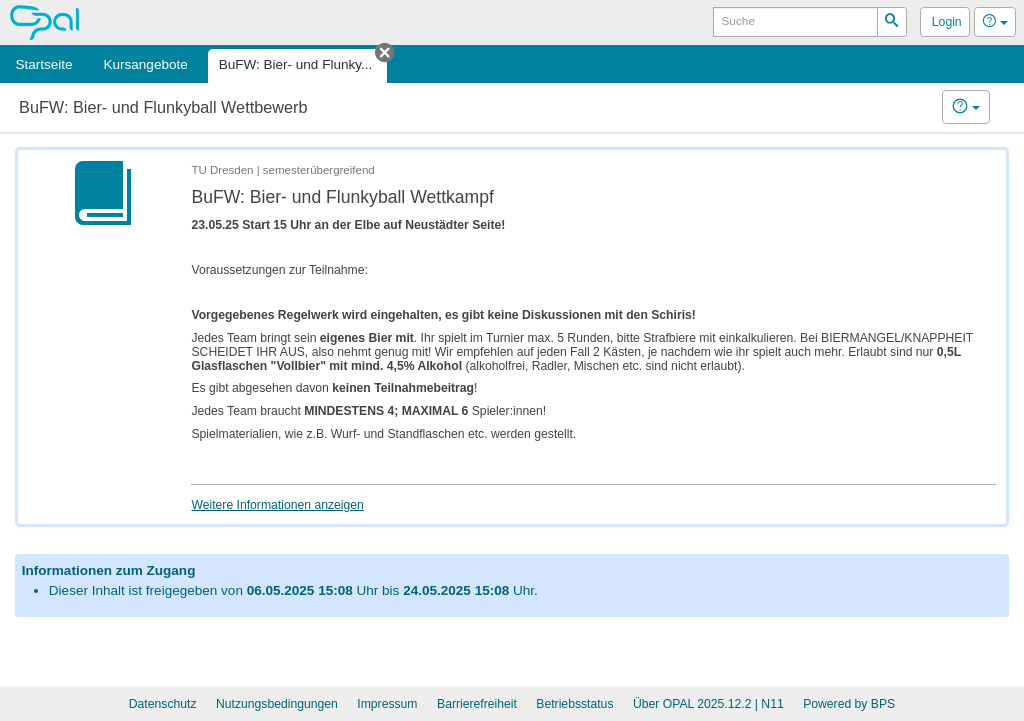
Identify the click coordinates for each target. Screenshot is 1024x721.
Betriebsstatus (574, 704)
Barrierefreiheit (477, 704)
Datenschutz (163, 704)
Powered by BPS (849, 704)
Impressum (387, 704)
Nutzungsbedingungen (277, 704)
